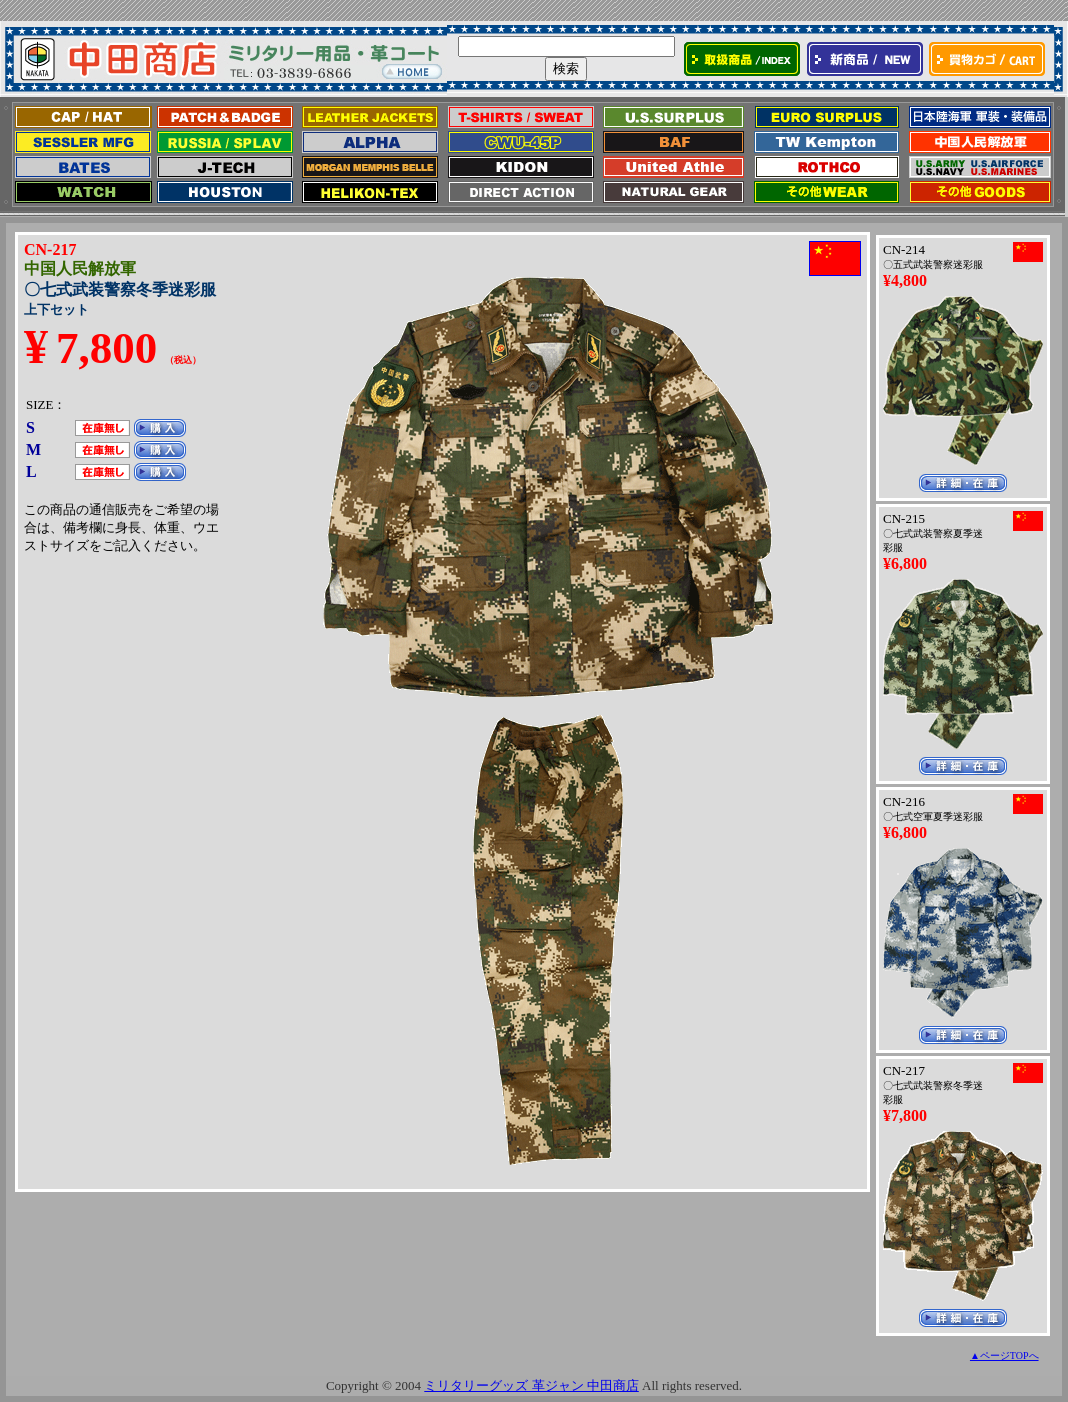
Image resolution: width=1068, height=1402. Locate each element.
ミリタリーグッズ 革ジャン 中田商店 (531, 1385)
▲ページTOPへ (1004, 1355)
